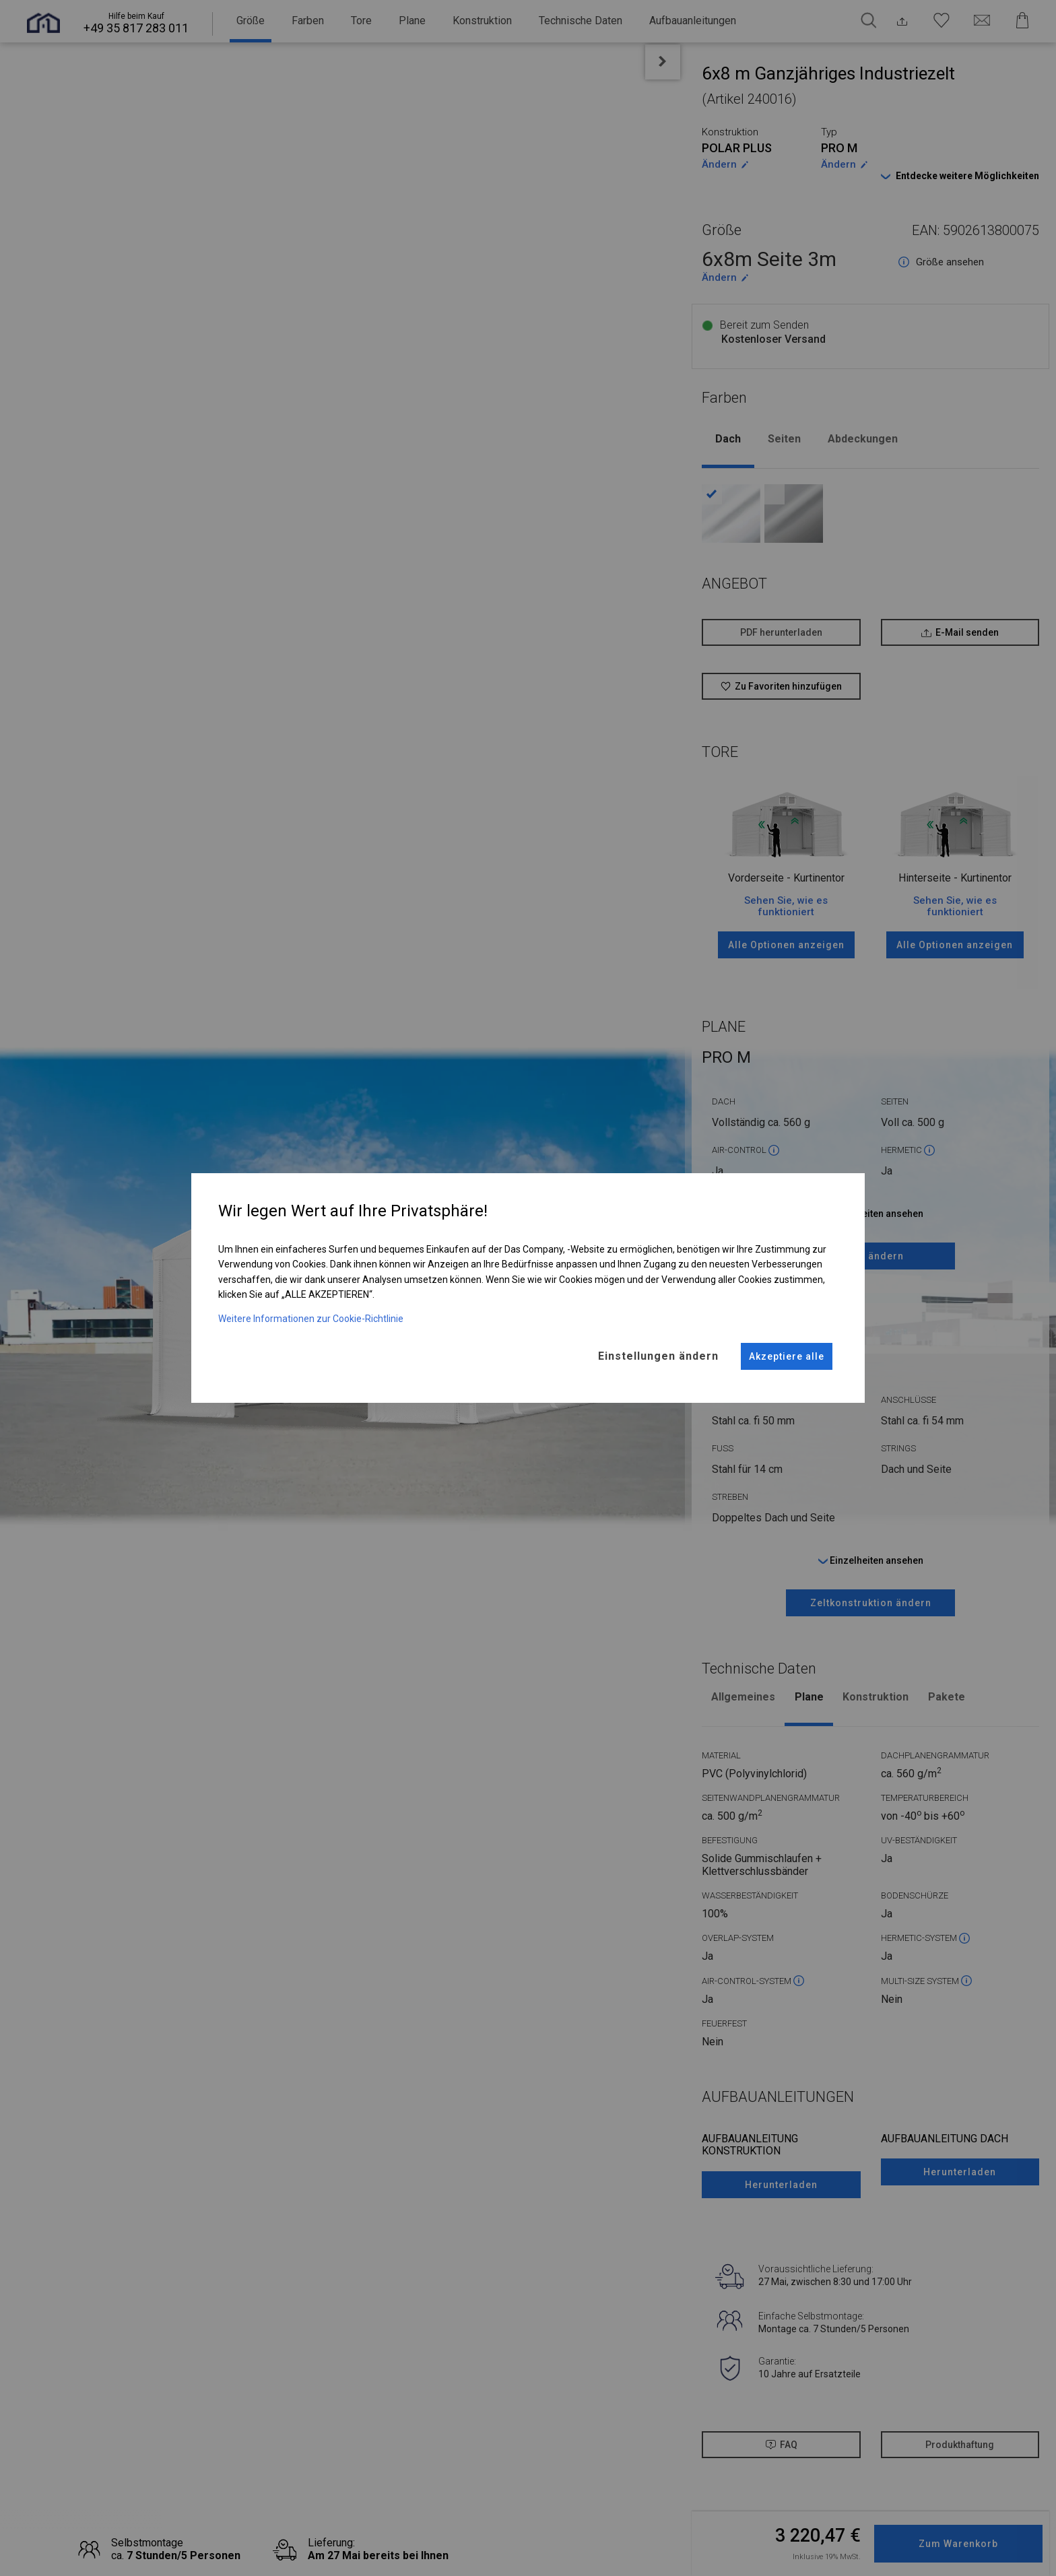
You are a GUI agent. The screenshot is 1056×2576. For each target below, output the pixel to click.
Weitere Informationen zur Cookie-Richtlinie (310, 1310)
